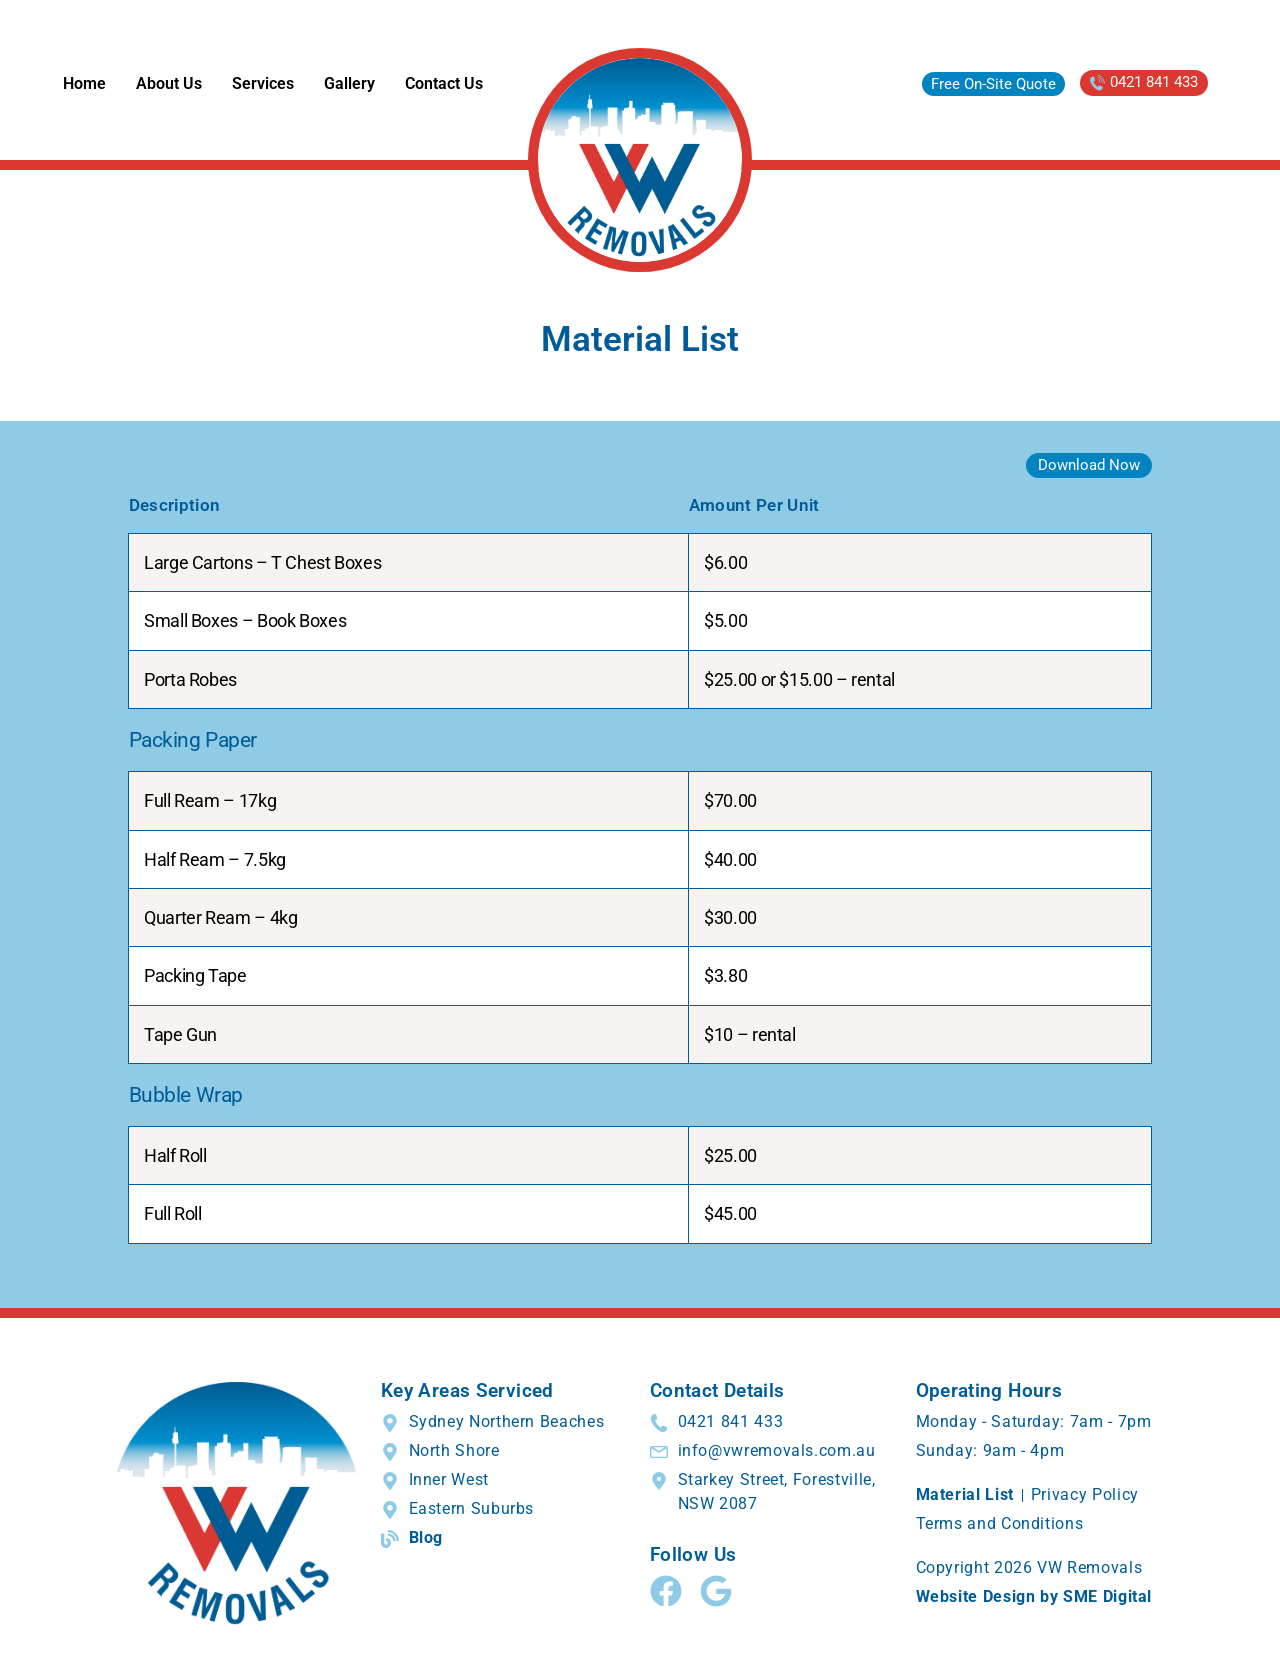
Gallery (349, 83)
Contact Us (444, 83)
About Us (169, 83)
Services (263, 83)
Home (84, 83)
